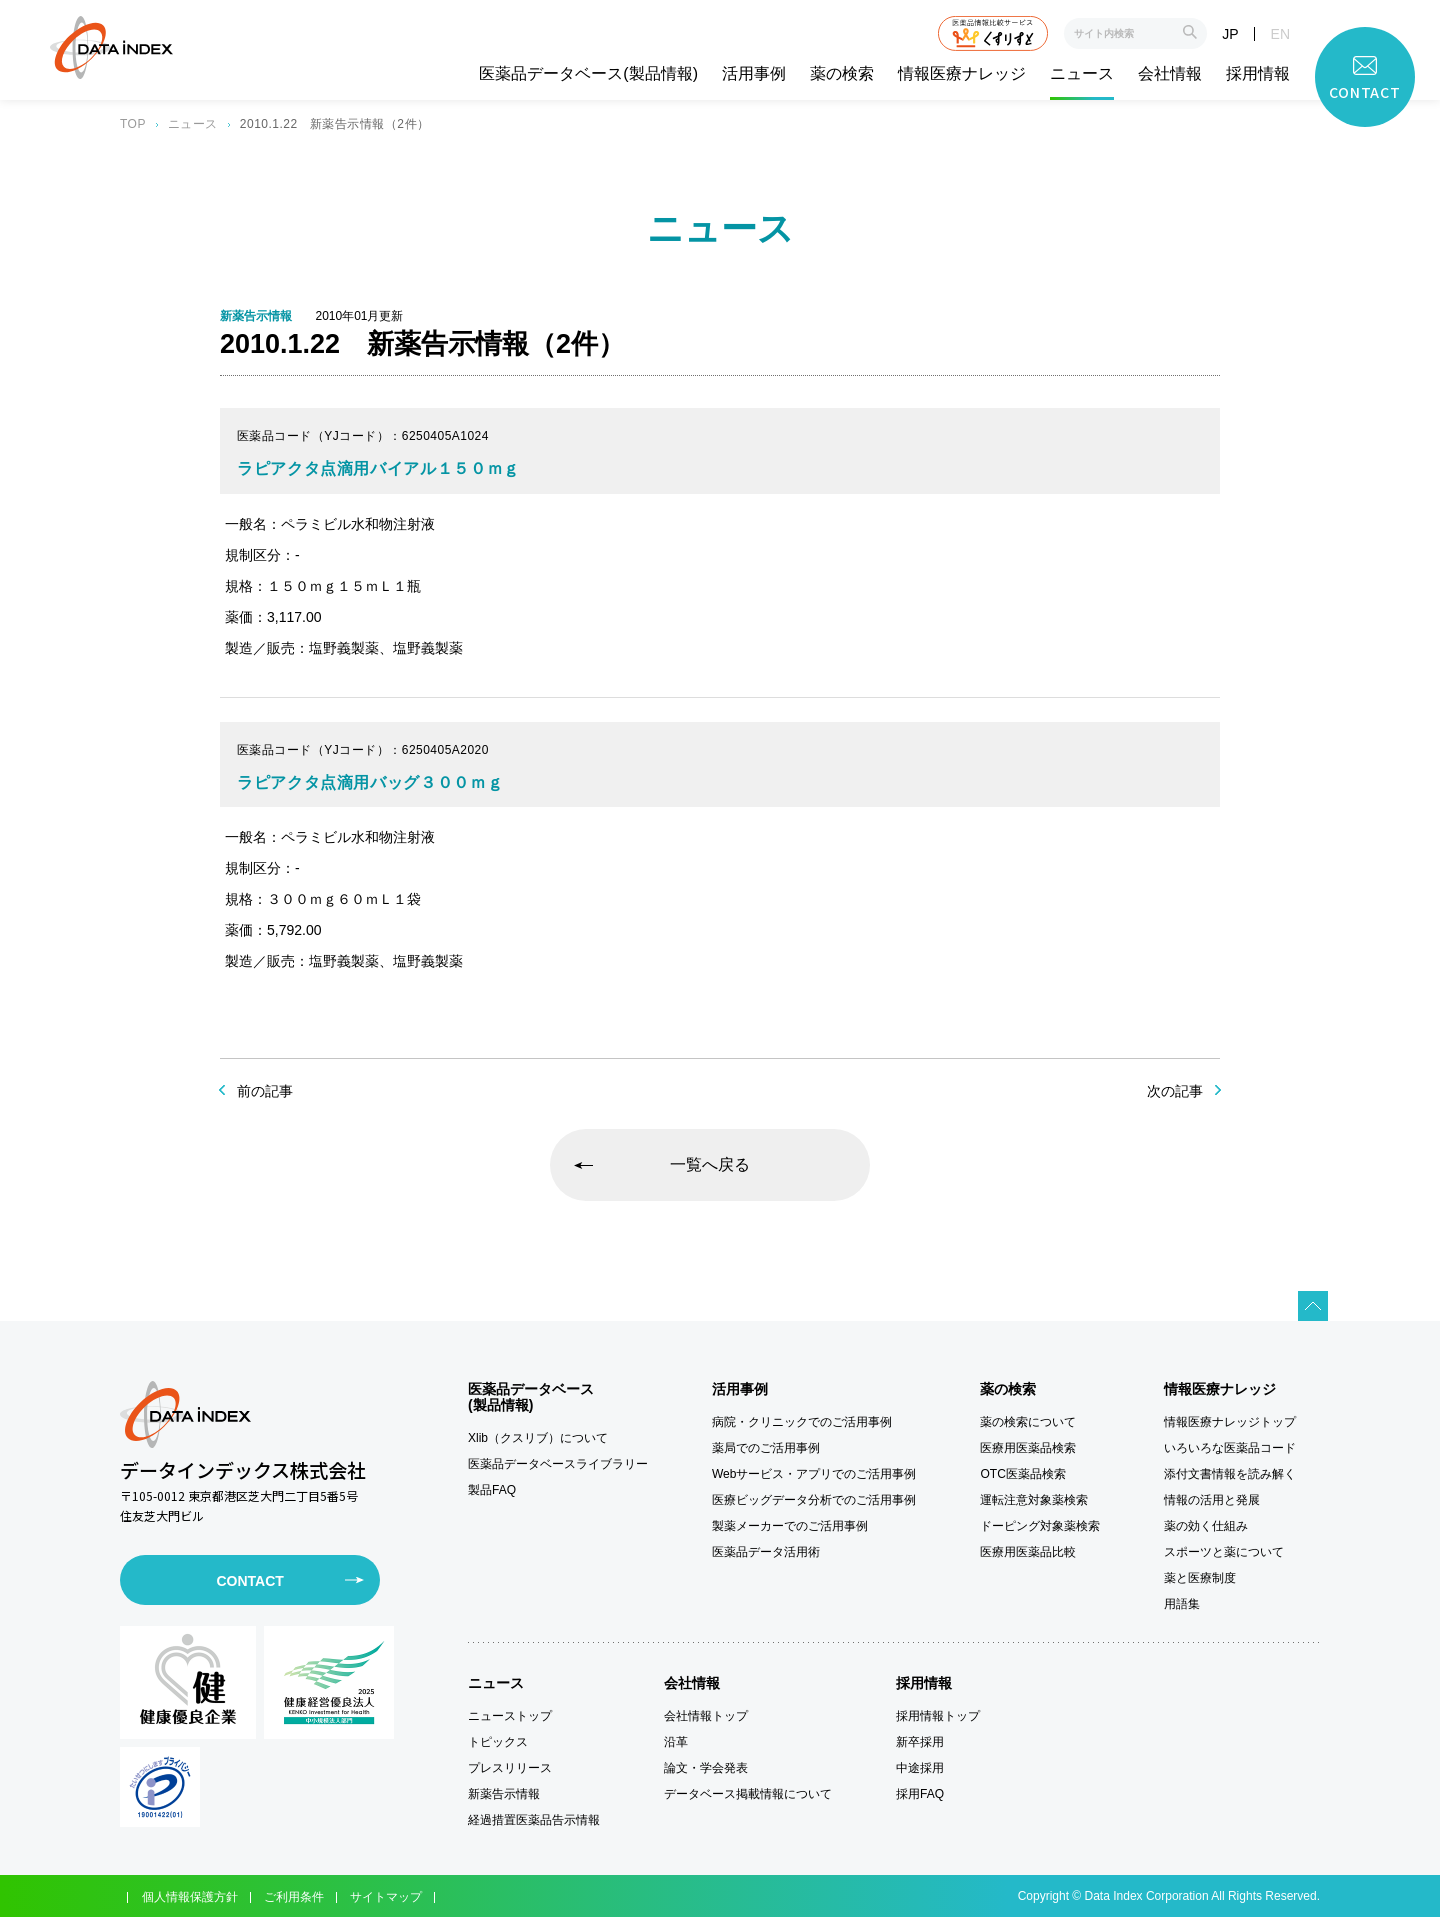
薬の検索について (1028, 1422)
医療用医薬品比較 (1028, 1552)
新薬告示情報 (504, 1794)
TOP (133, 124)
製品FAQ (492, 1490)
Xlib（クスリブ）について (538, 1438)
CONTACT (249, 1581)
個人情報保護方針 (190, 1897)
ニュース (1082, 74)
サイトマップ (386, 1897)
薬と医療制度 (1200, 1578)
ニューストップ (510, 1716)
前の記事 (265, 1091)
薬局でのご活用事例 (766, 1448)
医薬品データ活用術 (766, 1552)
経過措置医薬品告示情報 (534, 1820)
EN (1280, 34)
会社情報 (1170, 74)
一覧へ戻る (710, 1164)
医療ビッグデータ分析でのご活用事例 (814, 1500)
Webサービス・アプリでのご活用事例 (814, 1474)
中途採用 (920, 1768)
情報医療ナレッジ (962, 74)
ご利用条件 (294, 1897)
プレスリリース (510, 1768)
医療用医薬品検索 (1028, 1448)
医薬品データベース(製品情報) (588, 74)
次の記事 (1175, 1091)
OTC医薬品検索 (1022, 1474)
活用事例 (754, 74)
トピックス (498, 1742)
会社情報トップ (706, 1716)
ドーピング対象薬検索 (1040, 1526)
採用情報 (1258, 74)
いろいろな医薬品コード (1230, 1448)
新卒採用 (920, 1742)
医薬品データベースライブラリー (558, 1464)
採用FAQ (920, 1794)
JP (1230, 34)
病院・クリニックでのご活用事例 (802, 1422)
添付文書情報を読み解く (1230, 1474)
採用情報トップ (938, 1716)
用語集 (1182, 1604)
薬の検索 (842, 74)
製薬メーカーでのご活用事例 (790, 1526)
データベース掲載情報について (748, 1794)
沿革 (676, 1742)
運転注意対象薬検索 (1034, 1500)
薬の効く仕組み (1206, 1526)
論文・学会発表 (706, 1768)
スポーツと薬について (1224, 1552)
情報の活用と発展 (1212, 1500)
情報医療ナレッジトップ (1230, 1422)
